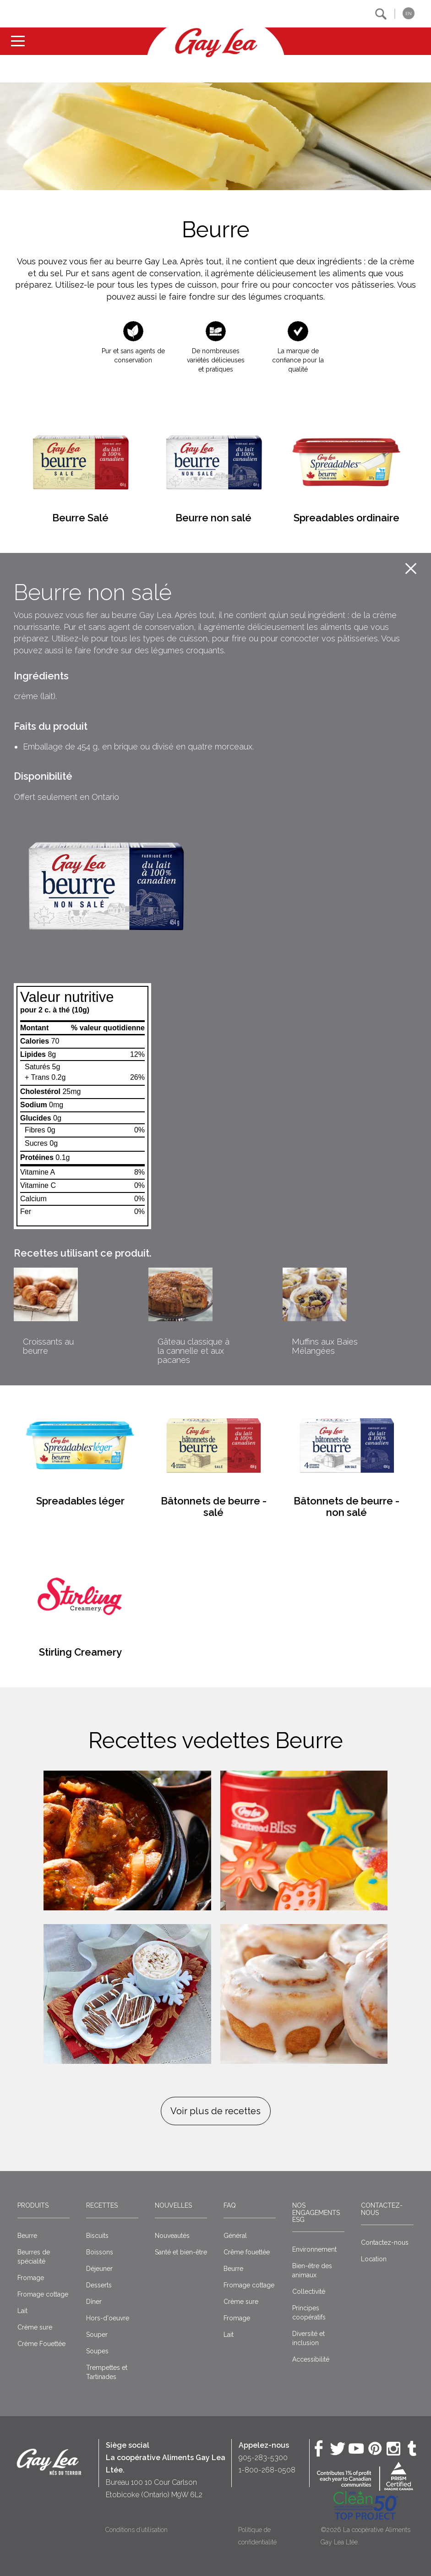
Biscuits (97, 2235)
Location (374, 2259)
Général (235, 2235)
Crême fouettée (247, 2252)
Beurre (27, 2235)
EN (408, 13)
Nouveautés (172, 2235)
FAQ (230, 2205)
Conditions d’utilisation (136, 2529)
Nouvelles (173, 2205)
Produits (33, 2205)
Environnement (314, 2249)
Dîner (94, 2301)
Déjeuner (99, 2268)
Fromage (30, 2277)
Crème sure (34, 2327)
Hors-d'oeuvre (107, 2318)
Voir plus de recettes (215, 2111)
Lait (22, 2310)
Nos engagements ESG (316, 2212)
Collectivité (308, 2291)
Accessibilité (310, 2359)
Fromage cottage (42, 2294)
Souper (97, 2334)
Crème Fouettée (41, 2343)
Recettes (102, 2205)
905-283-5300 (263, 2457)
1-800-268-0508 (267, 2470)
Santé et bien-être (181, 2252)
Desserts (99, 2285)
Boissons (99, 2252)
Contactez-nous (382, 2209)
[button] (381, 14)
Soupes (97, 2351)
